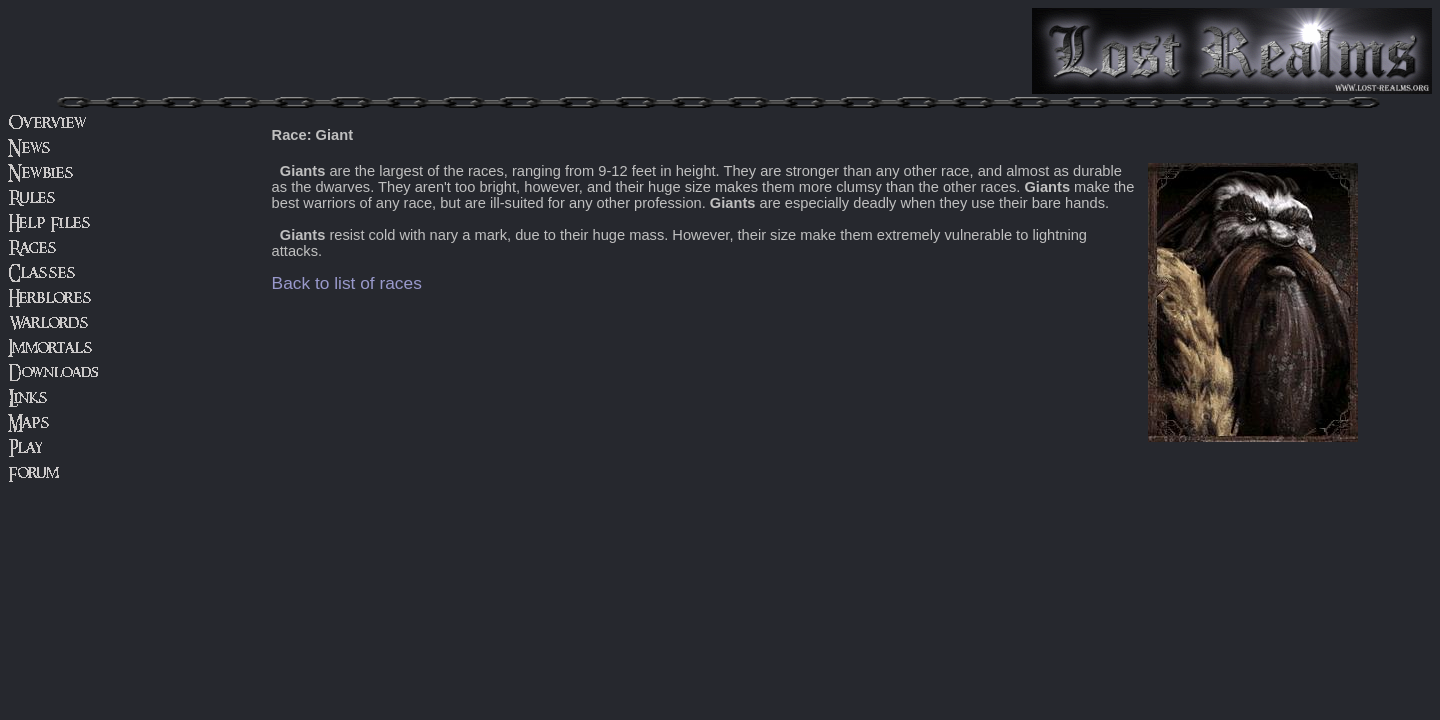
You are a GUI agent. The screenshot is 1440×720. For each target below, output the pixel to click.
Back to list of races (347, 283)
